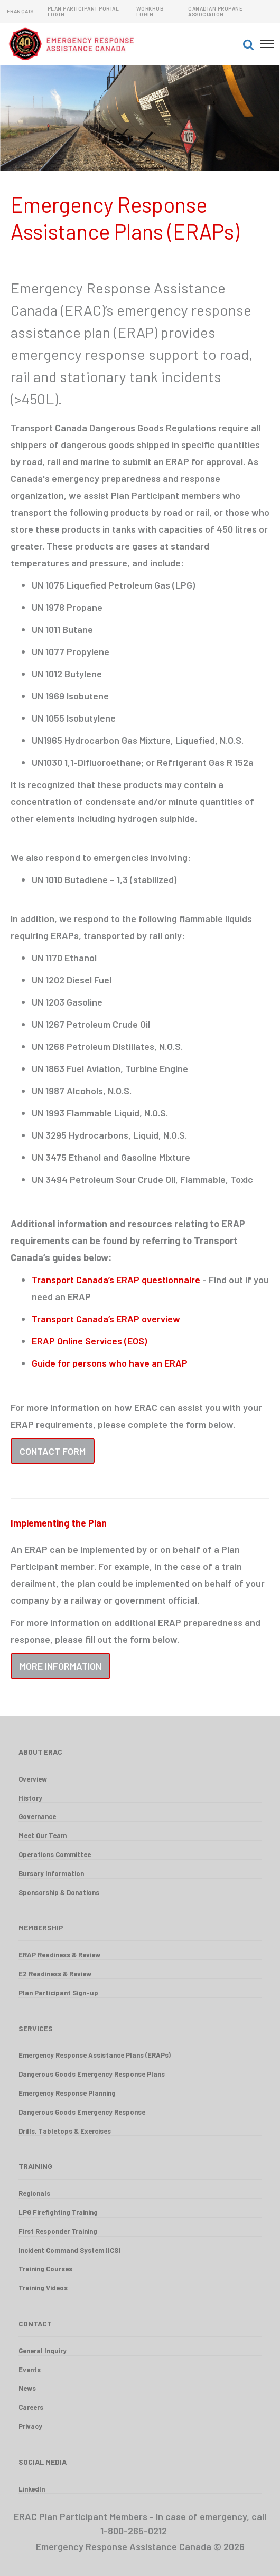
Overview (32, 1779)
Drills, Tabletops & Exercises (64, 2131)
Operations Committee (54, 1854)
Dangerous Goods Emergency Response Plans (91, 2074)
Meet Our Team (42, 1835)
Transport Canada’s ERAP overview (106, 1318)
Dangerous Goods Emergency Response (81, 2112)
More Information (60, 1666)
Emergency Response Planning (67, 2093)
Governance (37, 1816)
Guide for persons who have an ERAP (110, 1363)
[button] (248, 44)
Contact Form (53, 1451)
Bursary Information (51, 1873)
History (30, 1798)
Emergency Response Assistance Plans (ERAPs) (94, 2055)
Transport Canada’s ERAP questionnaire (116, 1279)
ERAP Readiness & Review (59, 1954)
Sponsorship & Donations (58, 1892)
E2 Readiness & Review (54, 1973)
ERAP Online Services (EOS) (89, 1341)
